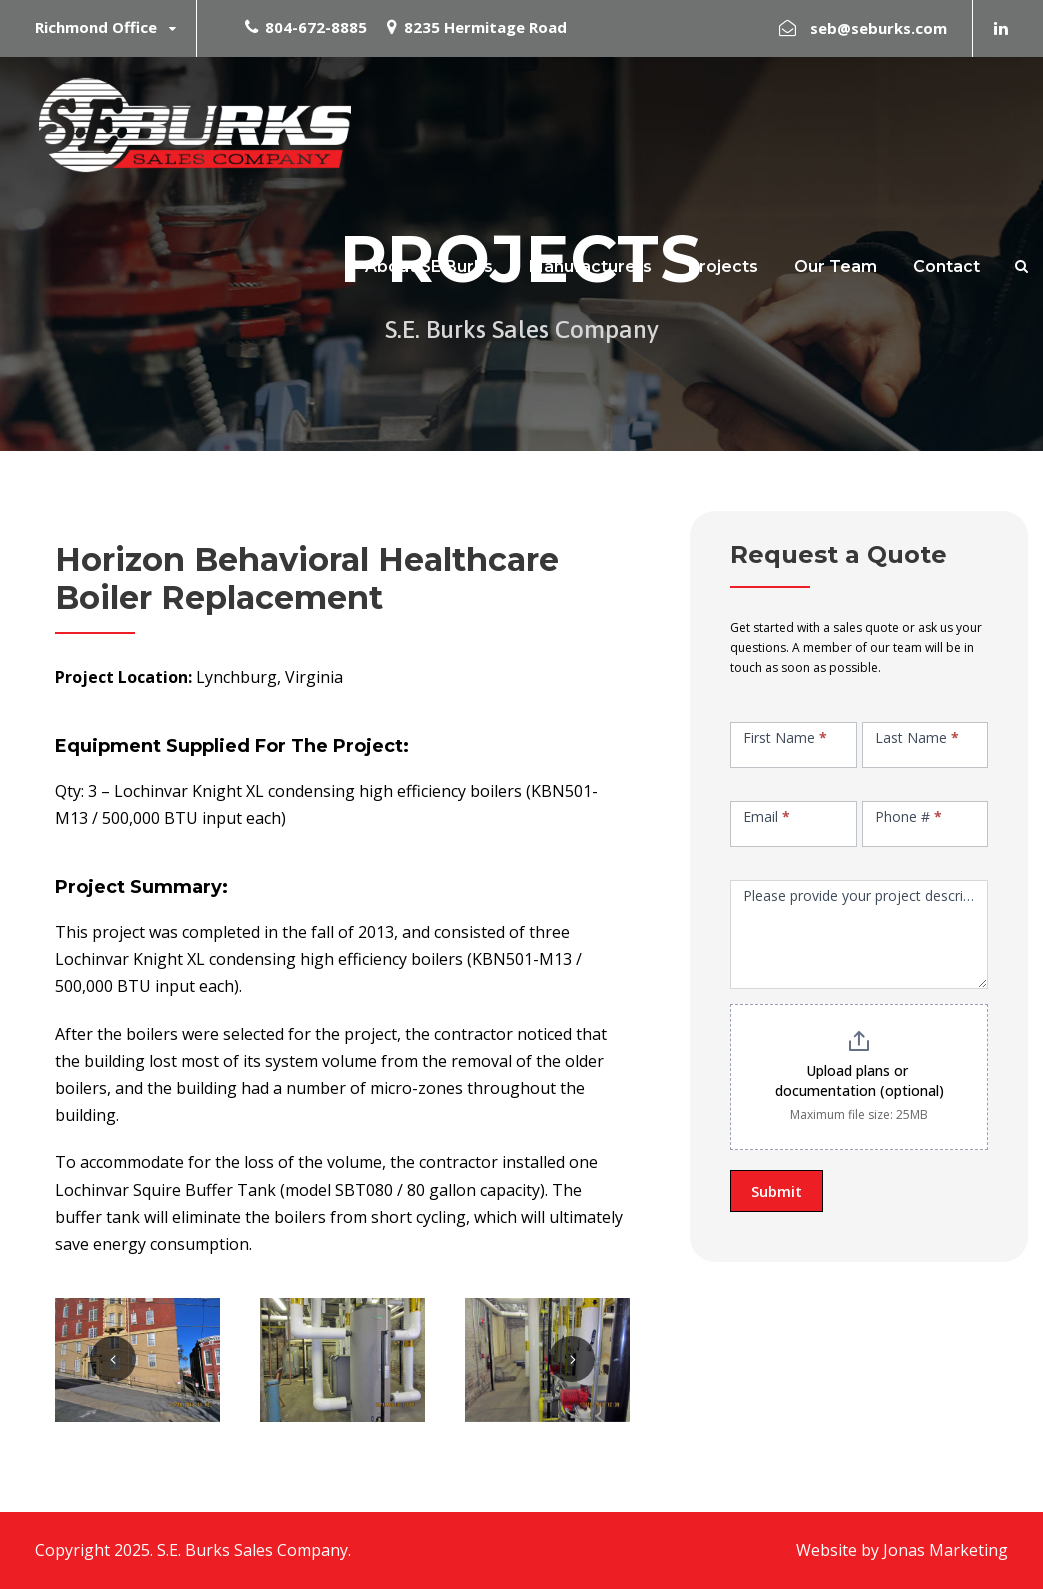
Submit (776, 1191)
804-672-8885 (316, 27)
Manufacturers (590, 266)
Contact (946, 266)
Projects (723, 266)
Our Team (835, 266)
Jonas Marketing (945, 1550)
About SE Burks (429, 266)
